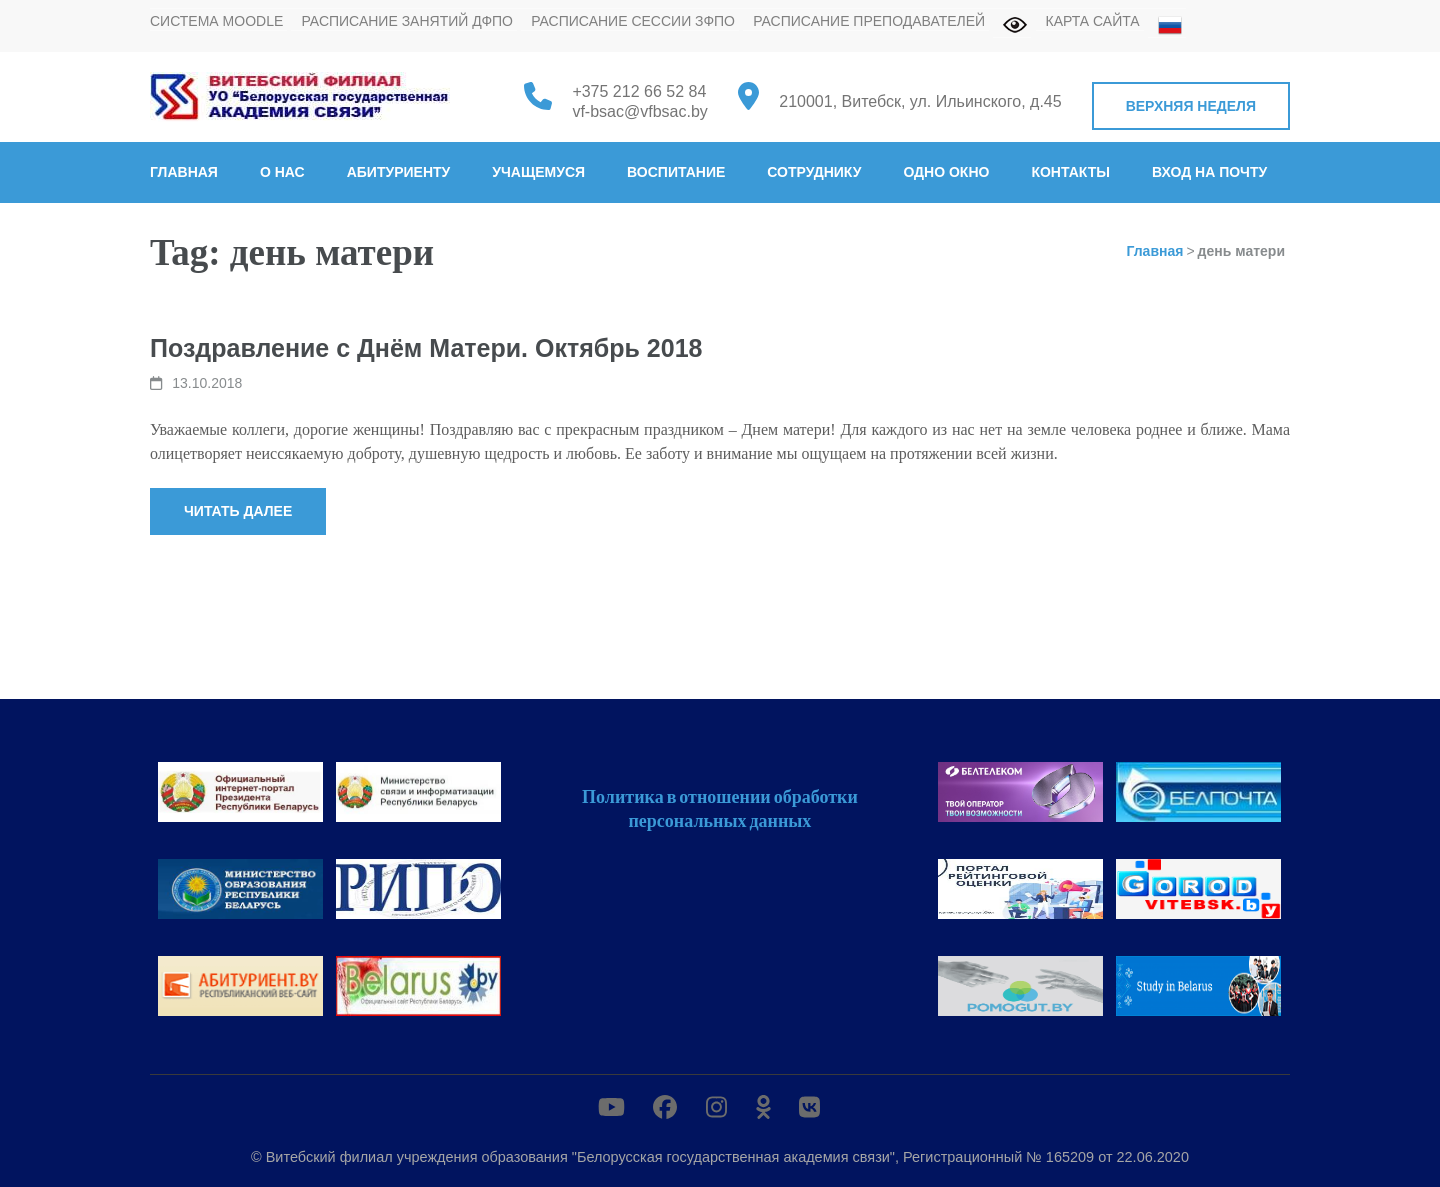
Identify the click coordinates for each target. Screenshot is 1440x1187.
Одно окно (946, 172)
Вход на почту (1209, 172)
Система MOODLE (216, 21)
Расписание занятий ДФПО (407, 21)
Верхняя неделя (1191, 106)
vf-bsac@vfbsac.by (639, 111)
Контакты (1070, 172)
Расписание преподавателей (869, 21)
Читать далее (238, 511)
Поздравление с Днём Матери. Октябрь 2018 (426, 348)
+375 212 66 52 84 (639, 91)
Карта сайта (1093, 21)
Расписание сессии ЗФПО (633, 21)
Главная (184, 172)
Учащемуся (538, 172)
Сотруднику (814, 172)
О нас (282, 172)
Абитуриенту (399, 172)
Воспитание (676, 172)
